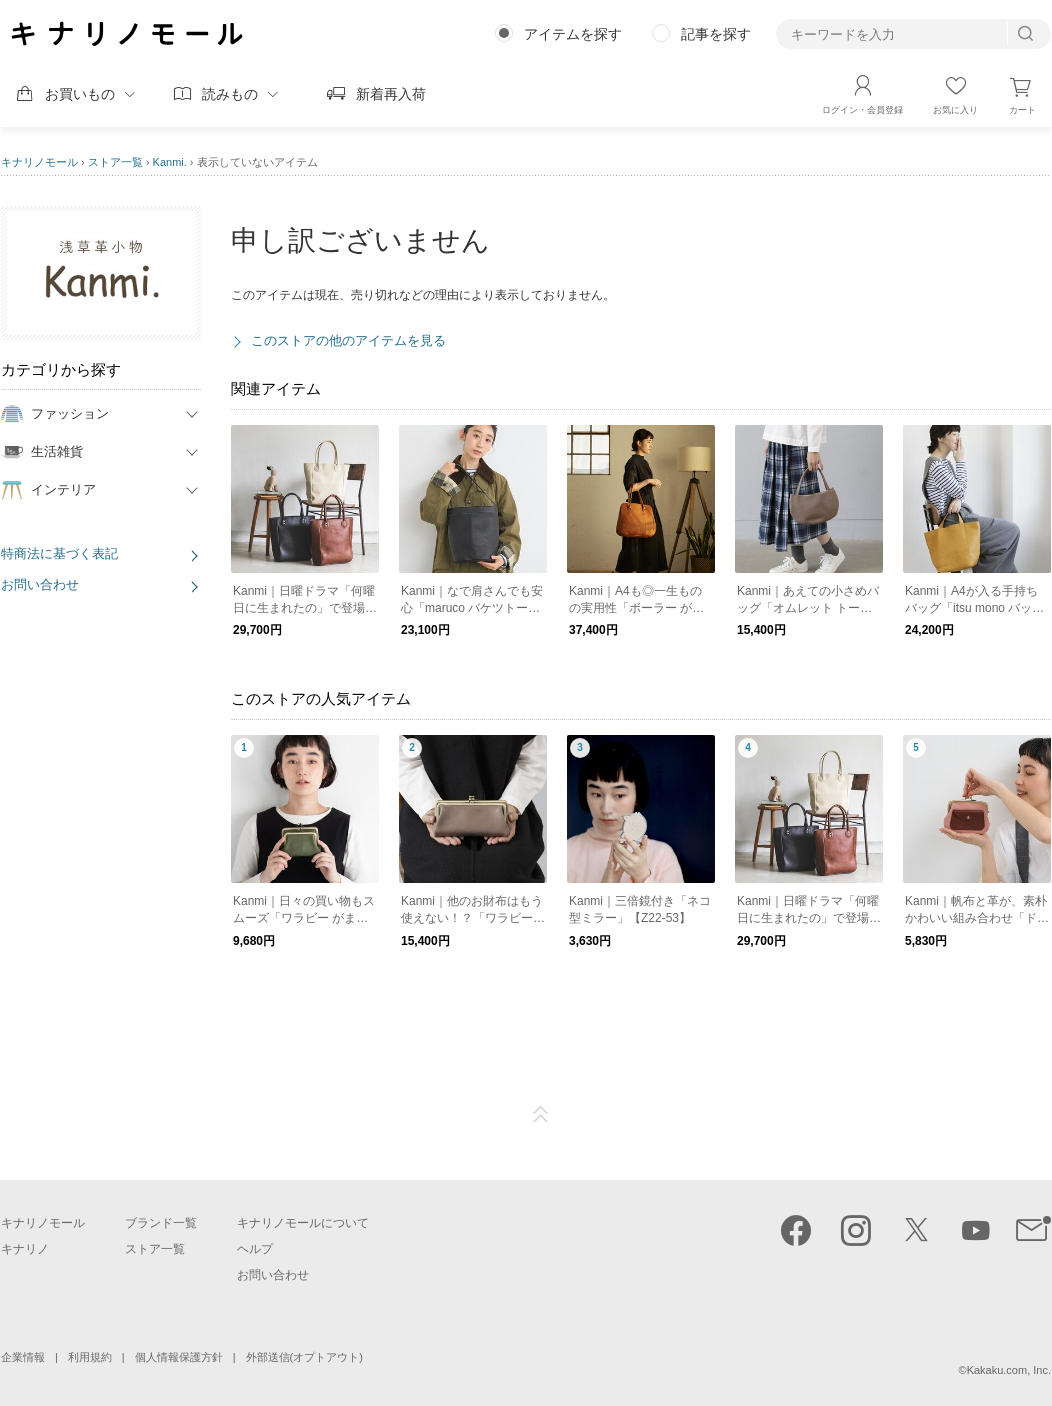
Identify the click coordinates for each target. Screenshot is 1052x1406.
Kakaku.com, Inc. (1009, 1370)
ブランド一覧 (161, 1223)
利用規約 (90, 1357)
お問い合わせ (40, 584)
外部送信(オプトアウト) (304, 1357)
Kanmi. (170, 162)
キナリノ (25, 1249)
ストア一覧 (115, 162)
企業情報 (23, 1357)
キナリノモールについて (303, 1223)
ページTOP (541, 1115)
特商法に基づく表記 (59, 553)
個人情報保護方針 (179, 1357)
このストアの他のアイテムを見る (348, 340)
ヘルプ (255, 1249)
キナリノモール (39, 162)
